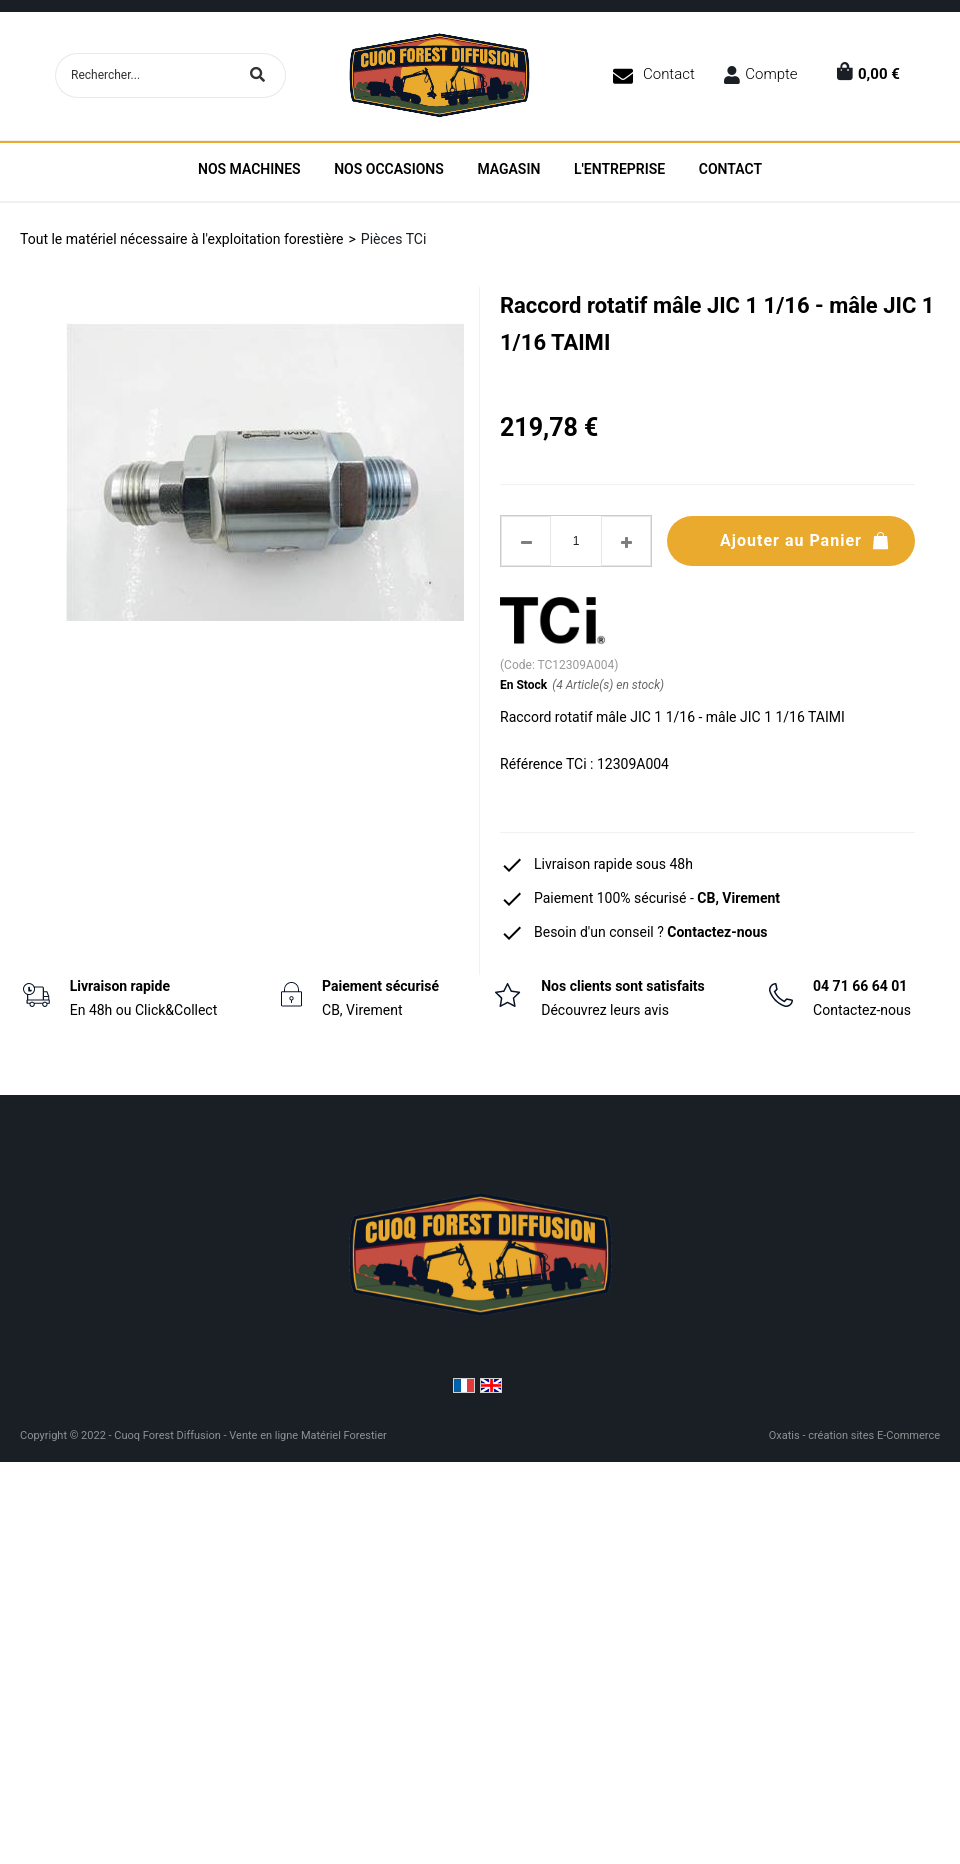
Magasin (508, 169)
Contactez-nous (717, 932)
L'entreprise (619, 169)
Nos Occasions (389, 169)
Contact (669, 74)
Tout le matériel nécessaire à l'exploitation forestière (181, 239)
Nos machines (249, 169)
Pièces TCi (394, 239)
